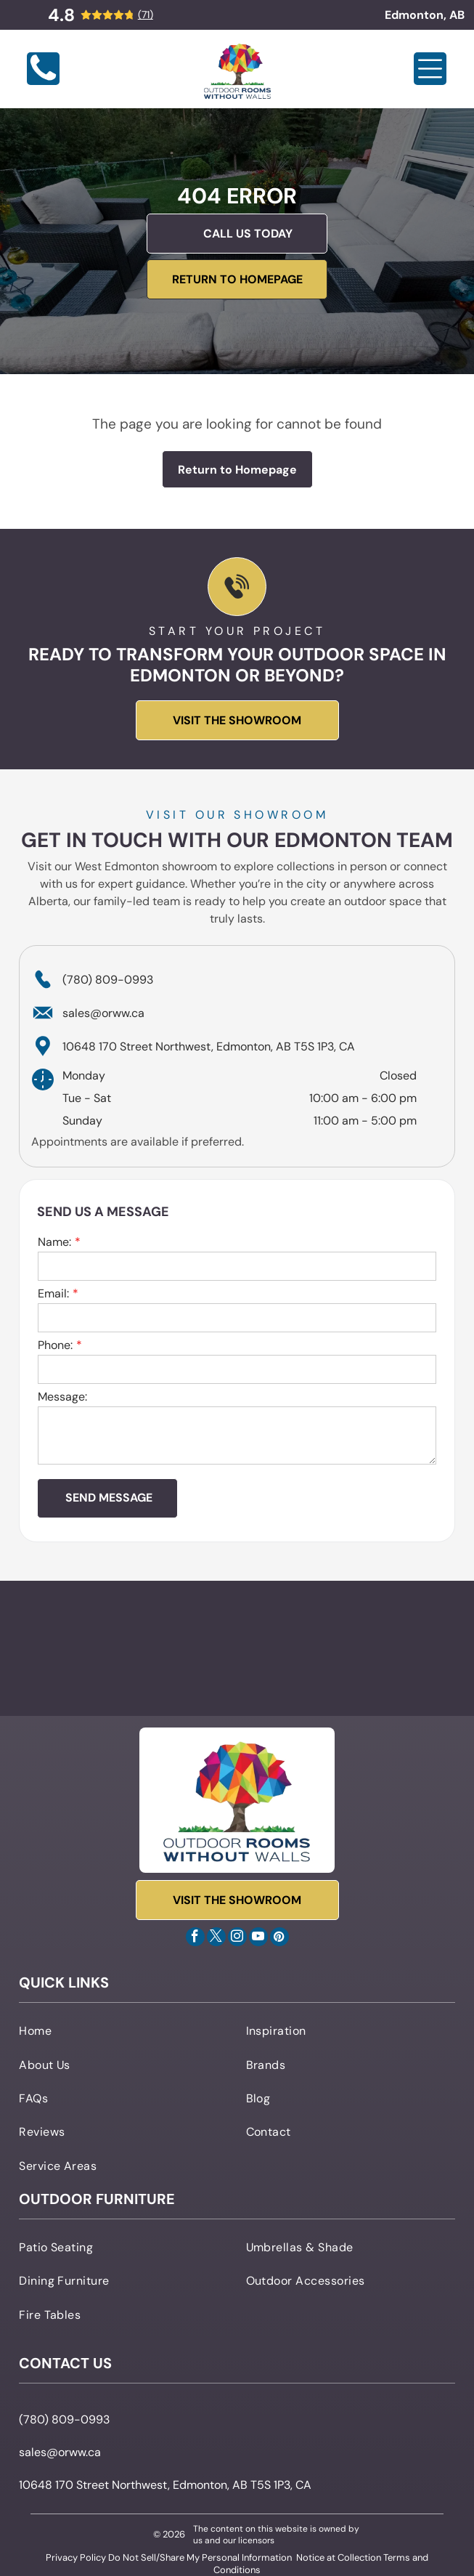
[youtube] (258, 1938)
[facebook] (195, 1938)
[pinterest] (279, 1938)
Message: (62, 1396)
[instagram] (237, 1938)
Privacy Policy (76, 2557)
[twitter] (216, 1938)
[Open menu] (430, 68)
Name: (54, 1241)
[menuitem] (123, 2030)
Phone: (55, 1345)
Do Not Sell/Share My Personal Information (200, 2557)
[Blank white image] (43, 81)
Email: (53, 1293)
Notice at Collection (338, 2557)
